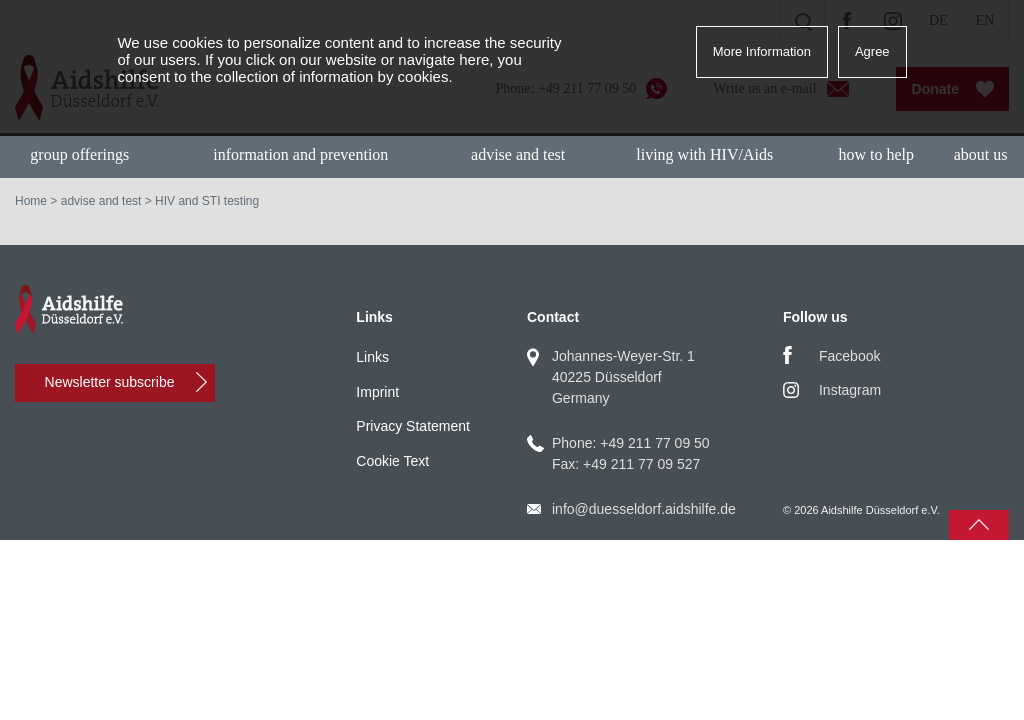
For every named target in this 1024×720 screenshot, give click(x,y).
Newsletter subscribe (110, 382)
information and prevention (300, 154)
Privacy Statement (413, 426)
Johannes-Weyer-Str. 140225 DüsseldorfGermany (623, 377)
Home (31, 201)
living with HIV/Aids (704, 154)
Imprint (377, 392)
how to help (876, 154)
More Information (762, 51)
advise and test (518, 154)
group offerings (79, 154)
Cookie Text (392, 461)
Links (372, 357)
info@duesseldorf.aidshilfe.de (644, 509)
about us (981, 154)
